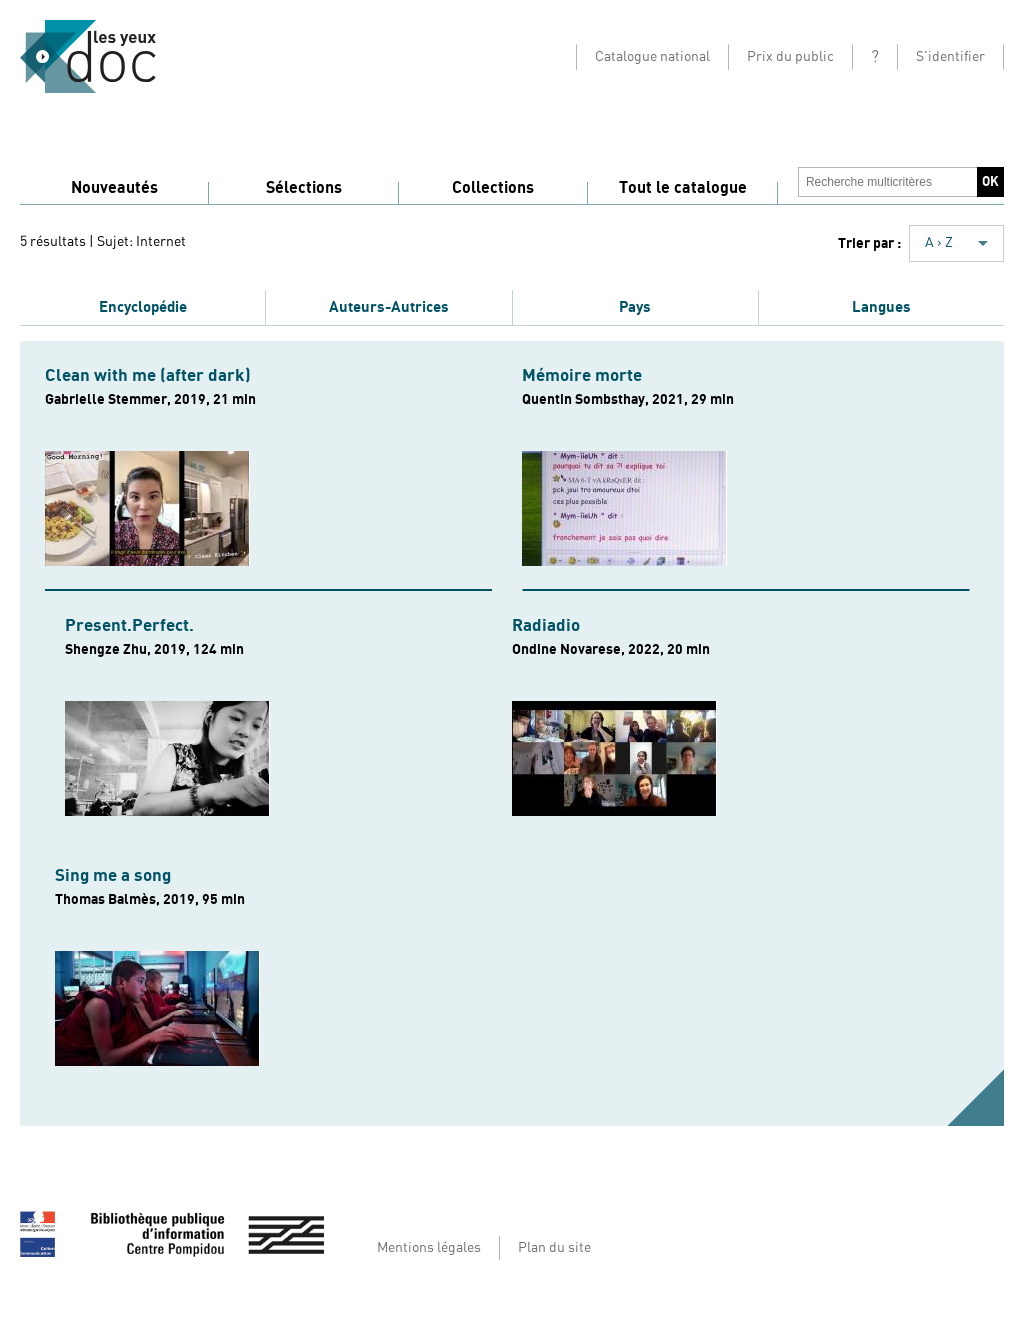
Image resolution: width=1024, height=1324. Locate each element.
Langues (881, 307)
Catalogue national (652, 57)
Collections (493, 188)
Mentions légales (429, 1248)
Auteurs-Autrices (389, 307)
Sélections (304, 188)
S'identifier (950, 57)
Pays (635, 307)
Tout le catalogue (683, 188)
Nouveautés (114, 188)
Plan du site (554, 1248)
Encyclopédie (143, 307)
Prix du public (790, 57)
